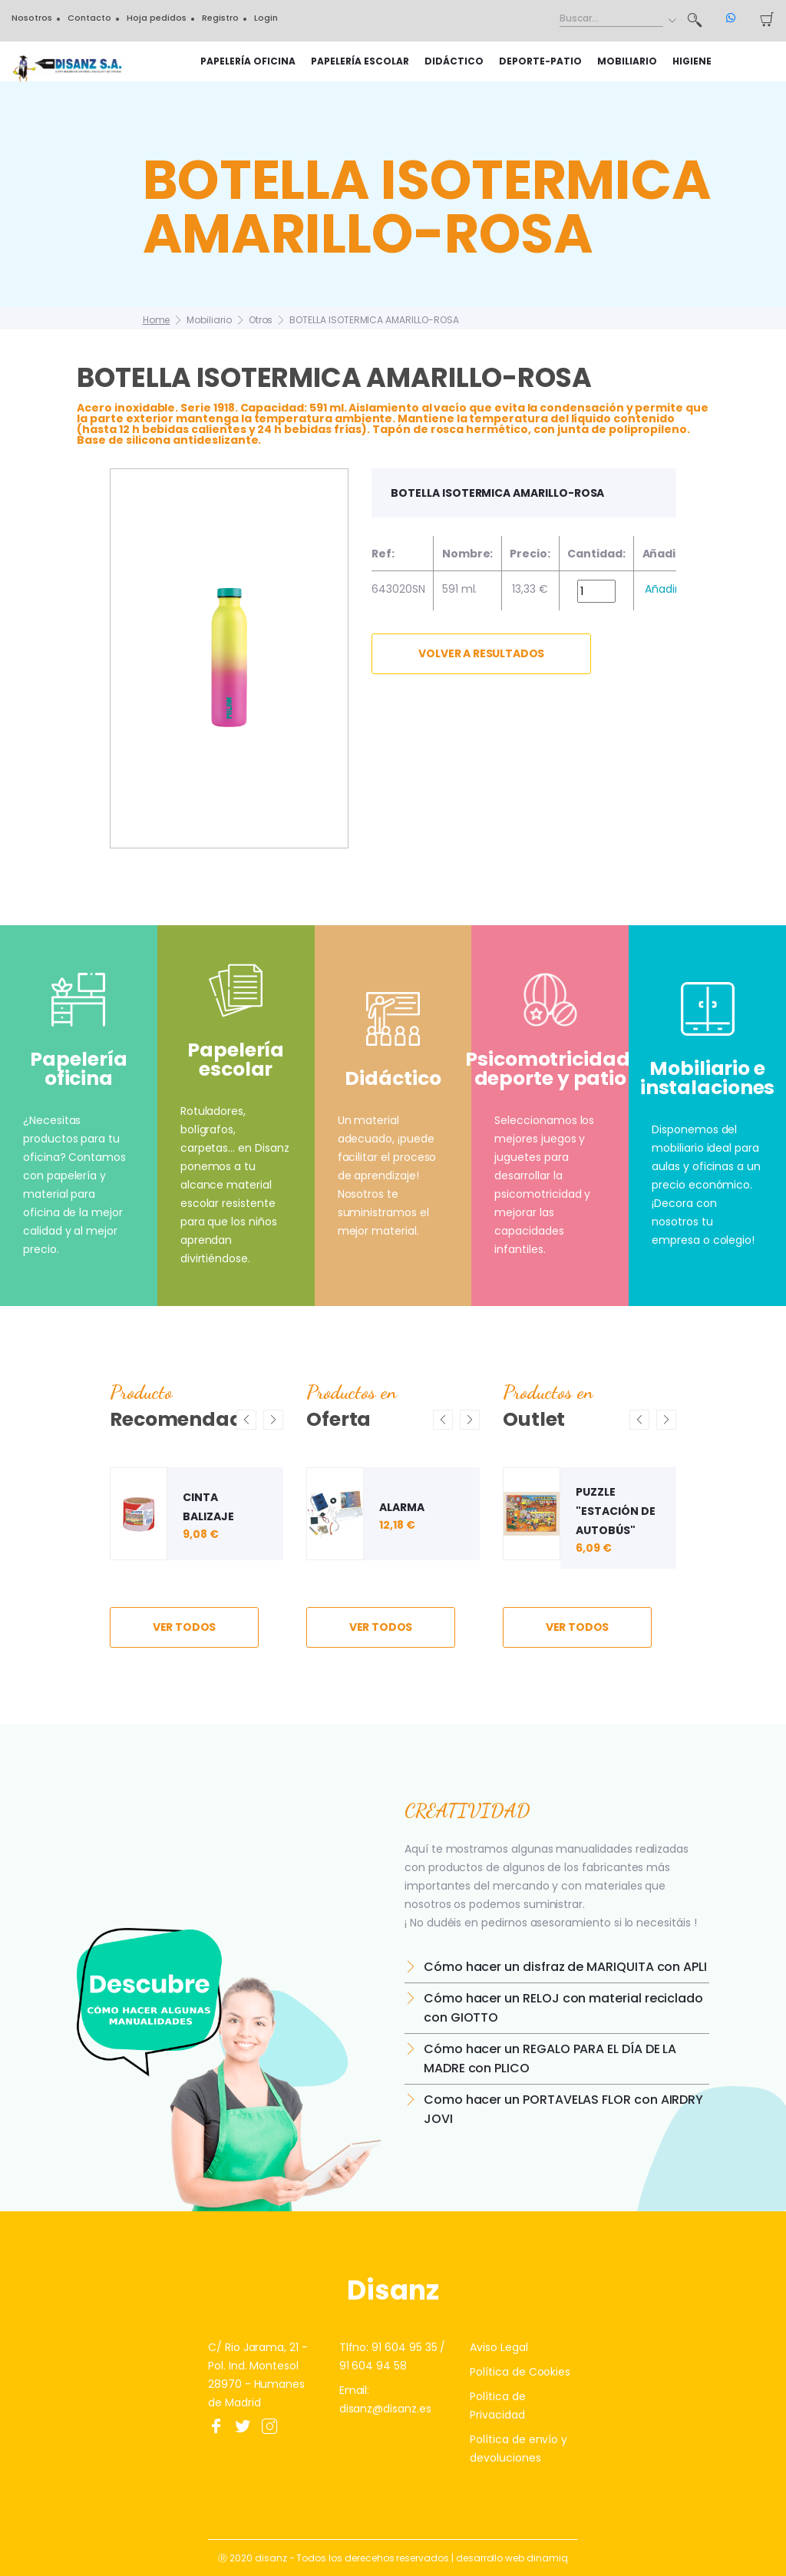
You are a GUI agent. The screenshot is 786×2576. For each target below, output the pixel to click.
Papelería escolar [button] (360, 61)
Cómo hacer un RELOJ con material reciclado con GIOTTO (563, 2007)
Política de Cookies (520, 2371)
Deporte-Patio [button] (540, 61)
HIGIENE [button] (692, 61)
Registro (220, 18)
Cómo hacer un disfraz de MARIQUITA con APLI (565, 1967)
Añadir (662, 589)
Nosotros (32, 18)
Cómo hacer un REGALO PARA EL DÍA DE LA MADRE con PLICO (550, 2058)
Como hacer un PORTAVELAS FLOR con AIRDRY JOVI (563, 2109)
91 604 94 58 (373, 2365)
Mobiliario (209, 319)
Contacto (89, 18)
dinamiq (547, 2557)
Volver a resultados (481, 653)
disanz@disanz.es (385, 2408)
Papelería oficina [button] (248, 61)
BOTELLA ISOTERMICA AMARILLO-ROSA (373, 319)
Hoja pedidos (157, 18)
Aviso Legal (498, 2347)
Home (156, 319)
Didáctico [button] (454, 61)
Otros (261, 319)
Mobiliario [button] (627, 61)
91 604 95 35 (404, 2347)
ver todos (184, 1627)
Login (266, 18)
